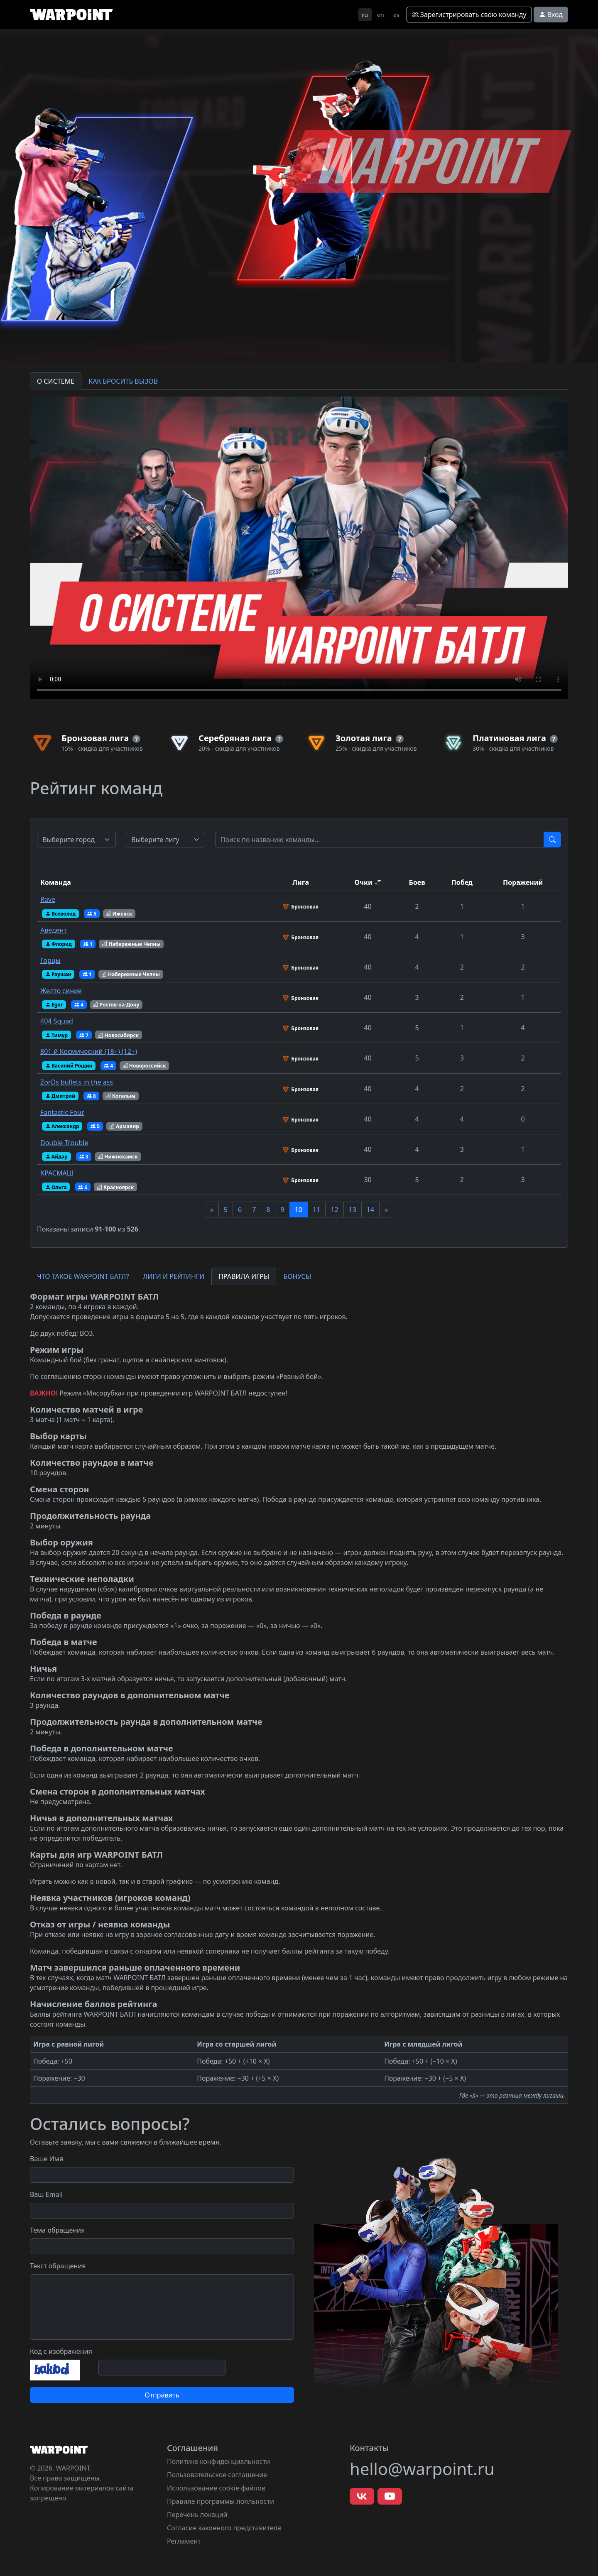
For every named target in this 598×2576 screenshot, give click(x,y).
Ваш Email (46, 2194)
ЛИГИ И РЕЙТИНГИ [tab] (173, 1276)
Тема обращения (57, 2230)
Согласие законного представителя (224, 2527)
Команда (55, 882)
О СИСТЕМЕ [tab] (55, 381)
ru (365, 15)
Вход (551, 14)
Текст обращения (58, 2265)
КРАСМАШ (57, 1173)
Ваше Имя (46, 2158)
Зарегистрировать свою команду (469, 14)
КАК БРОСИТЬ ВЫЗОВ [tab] (123, 381)
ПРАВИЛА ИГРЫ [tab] (243, 1276)
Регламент (184, 2541)
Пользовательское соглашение (217, 2474)
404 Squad (56, 1021)
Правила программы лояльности (220, 2501)
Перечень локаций (197, 2514)
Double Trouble (64, 1142)
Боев (417, 882)
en (380, 15)
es (396, 15)
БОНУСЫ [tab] (297, 1276)
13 (352, 1209)
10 (298, 1209)
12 (334, 1209)
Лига (300, 882)
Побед (462, 882)
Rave (47, 899)
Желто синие (61, 990)
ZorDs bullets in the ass (76, 1082)
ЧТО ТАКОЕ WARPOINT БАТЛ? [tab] (83, 1276)
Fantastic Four (62, 1112)
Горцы (50, 960)
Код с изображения (61, 2351)
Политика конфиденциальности (218, 2461)
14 (370, 1209)
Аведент (53, 930)
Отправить (162, 2395)
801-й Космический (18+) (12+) (88, 1051)
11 (316, 1209)
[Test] (379, 839)
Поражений (523, 882)
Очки (363, 882)
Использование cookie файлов (216, 2488)
